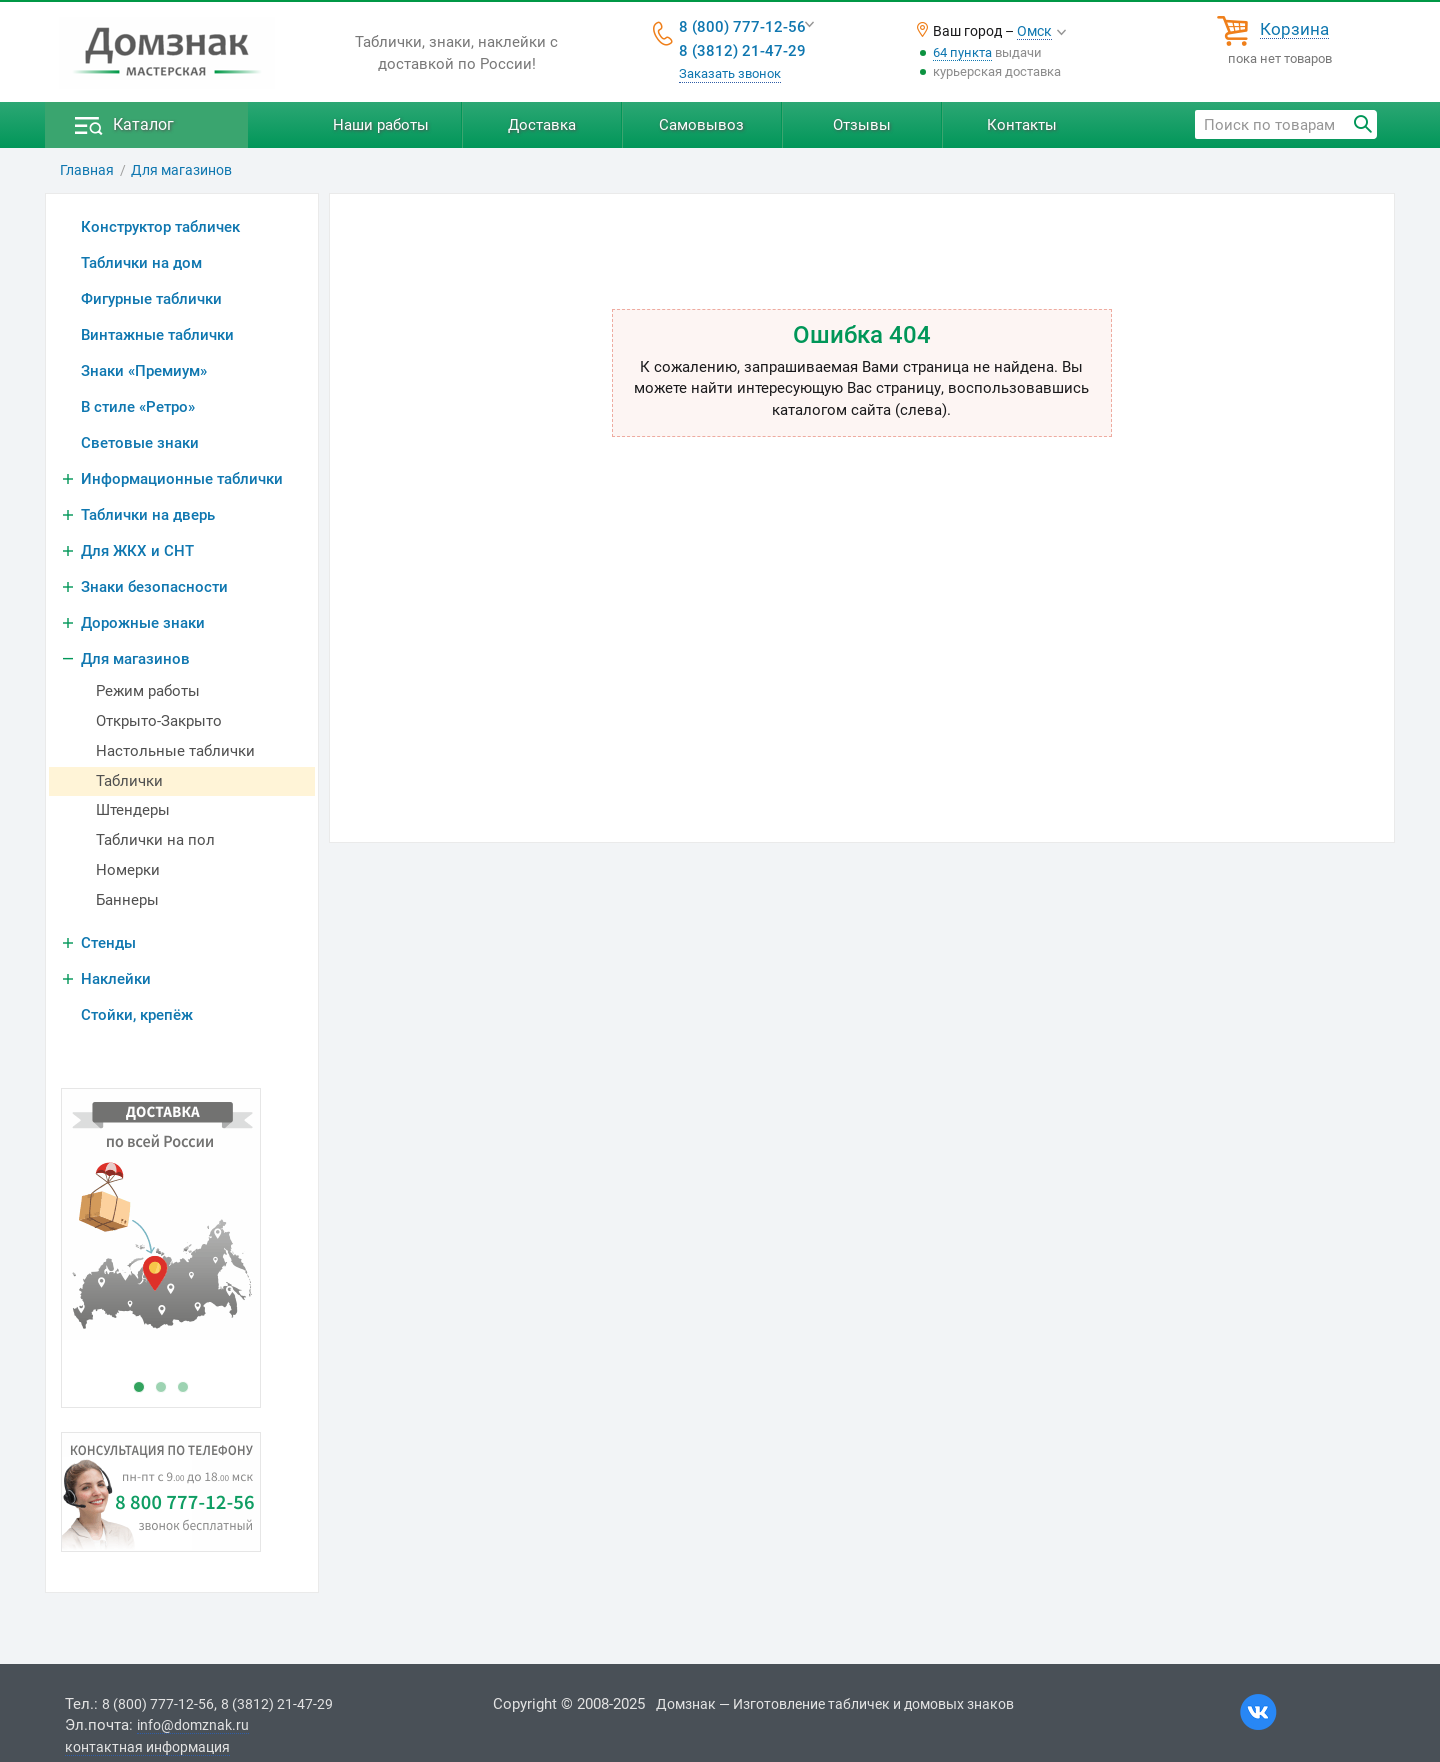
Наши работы (381, 125)
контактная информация (147, 1747)
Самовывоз (701, 125)
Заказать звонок (730, 73)
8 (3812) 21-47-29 (742, 51)
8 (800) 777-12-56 (742, 27)
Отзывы (862, 125)
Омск (1034, 31)
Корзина (1294, 30)
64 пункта (962, 52)
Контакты (1022, 125)
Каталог (143, 124)
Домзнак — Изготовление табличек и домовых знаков (835, 1704)
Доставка (542, 125)
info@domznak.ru (193, 1725)
